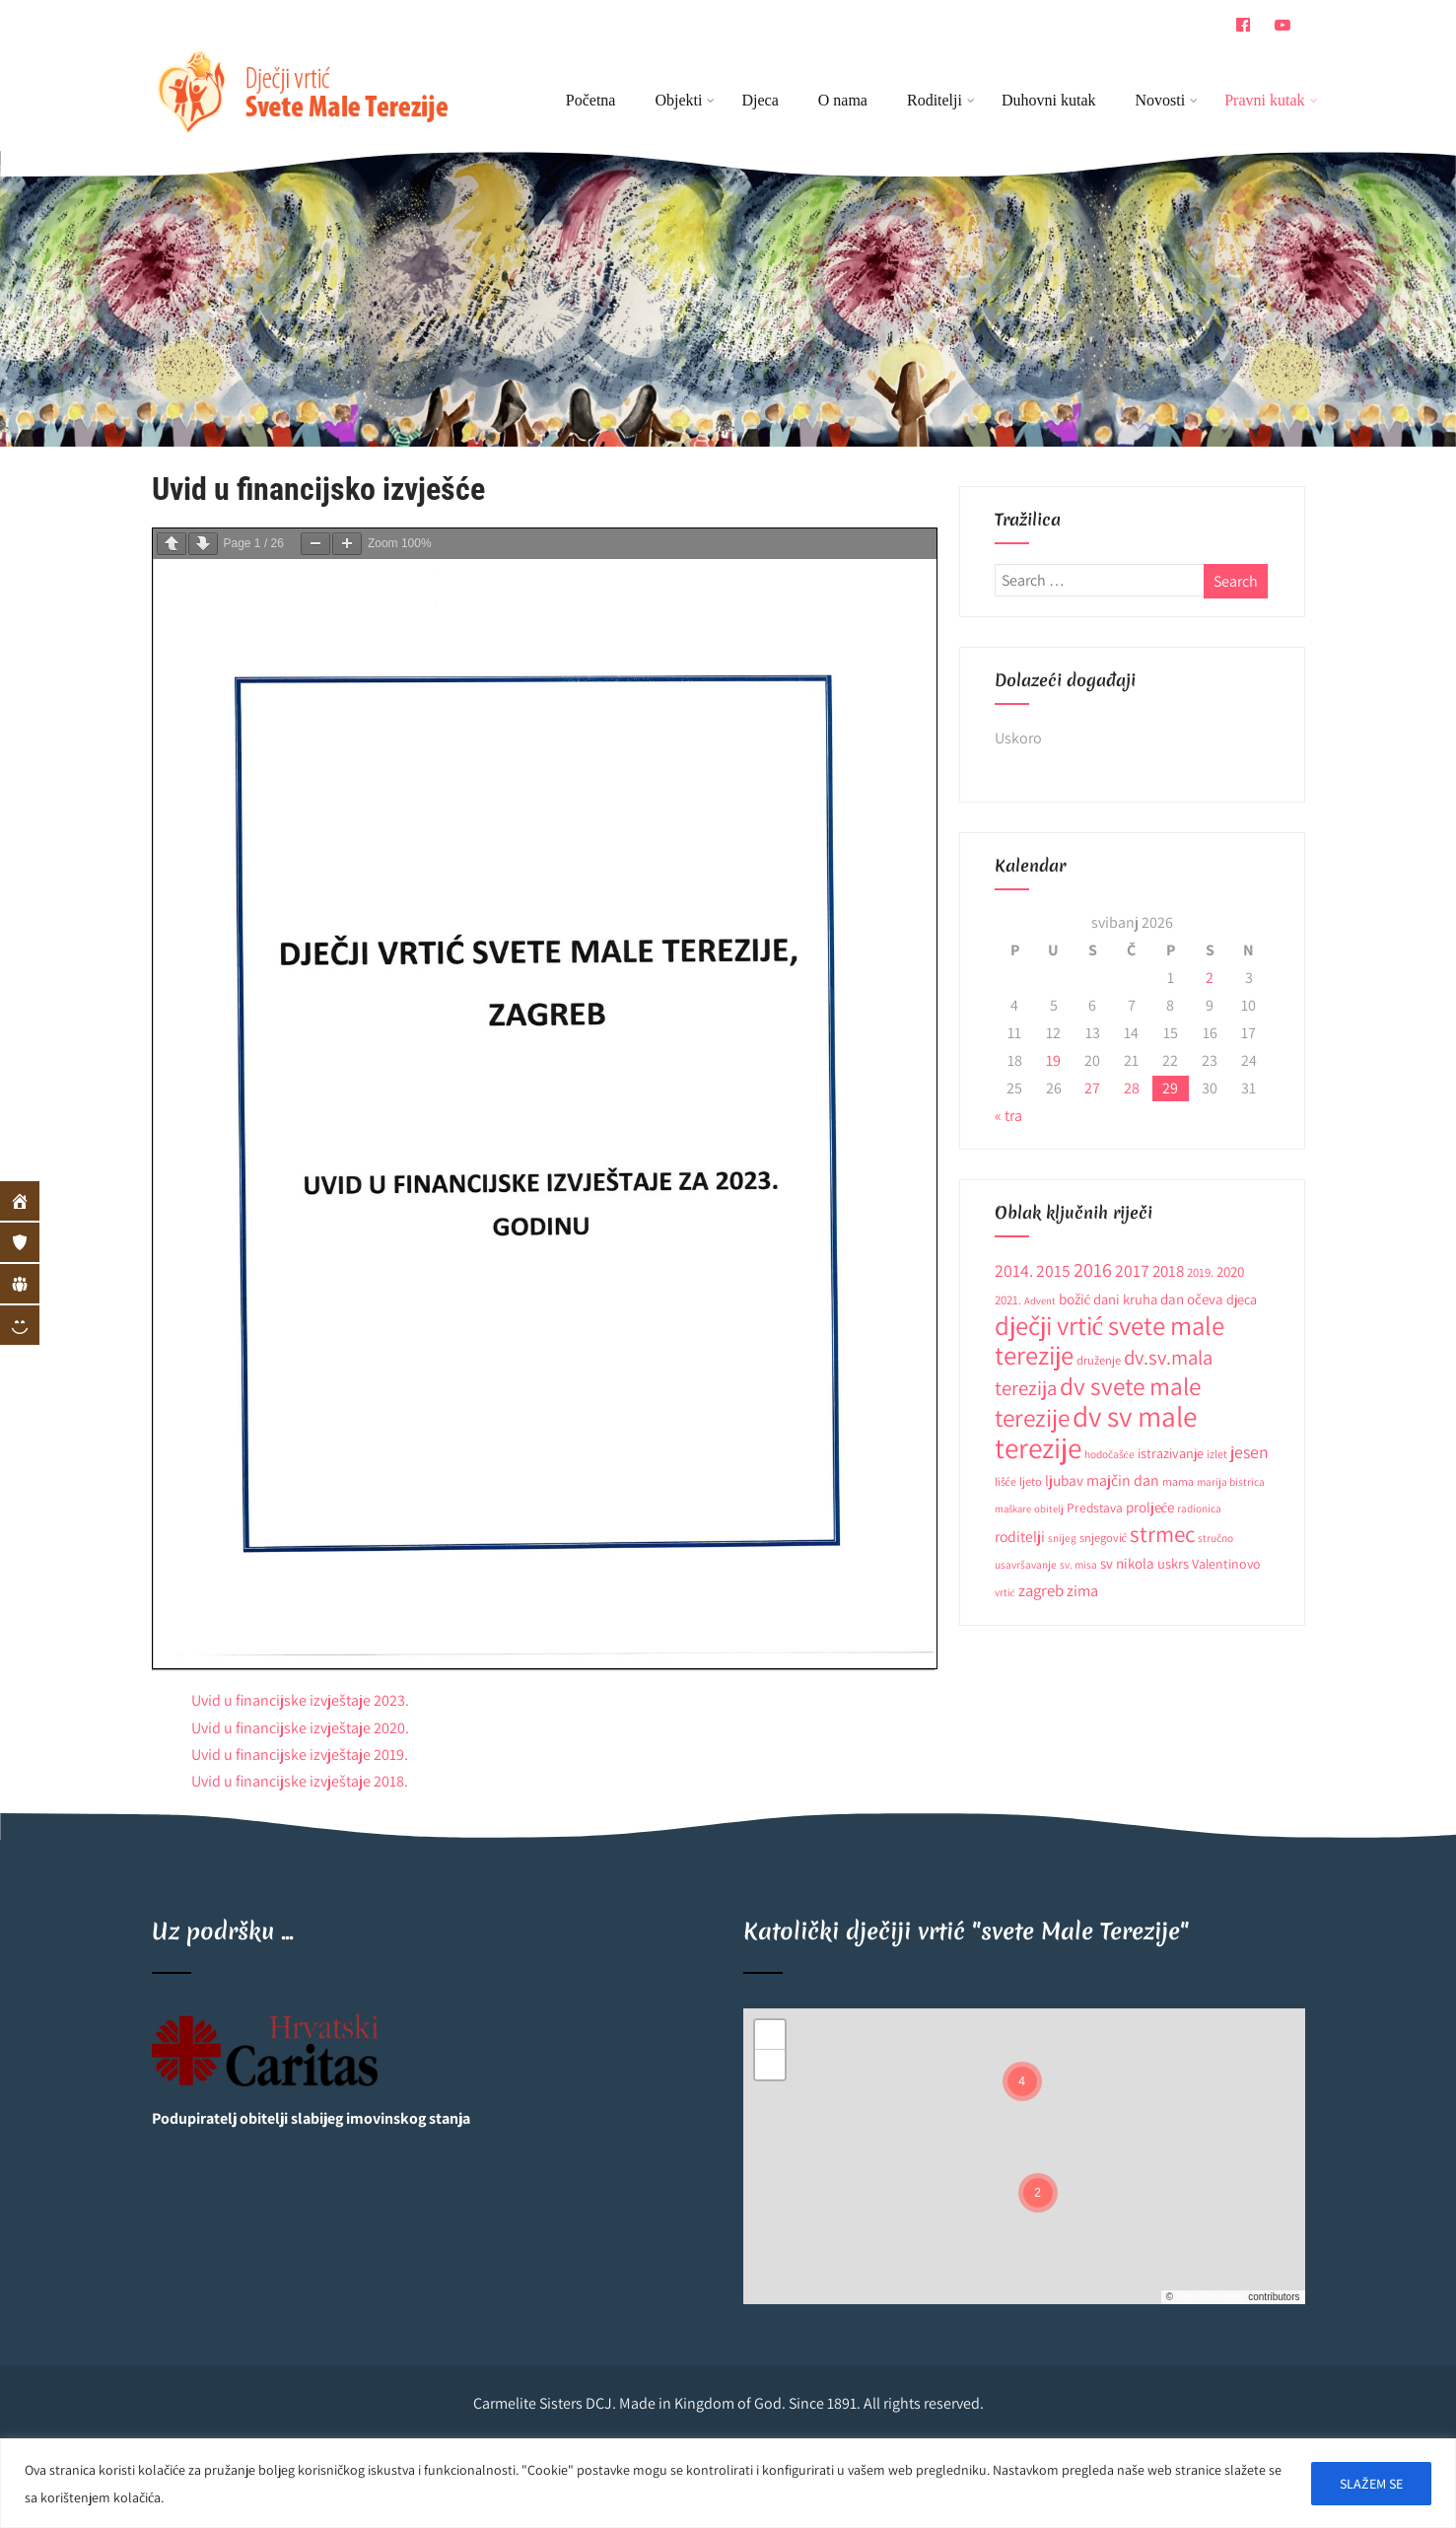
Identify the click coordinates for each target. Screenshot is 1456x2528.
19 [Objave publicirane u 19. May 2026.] (1053, 1060)
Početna (591, 100)
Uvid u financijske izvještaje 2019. (299, 1754)
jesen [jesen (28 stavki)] (1249, 1451)
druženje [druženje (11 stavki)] (1098, 1360)
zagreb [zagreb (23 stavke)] (1041, 1590)
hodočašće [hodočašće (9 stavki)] (1109, 1453)
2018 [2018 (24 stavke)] (1168, 1271)
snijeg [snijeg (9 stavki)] (1062, 1537)
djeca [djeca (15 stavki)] (1241, 1299)
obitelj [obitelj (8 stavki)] (1049, 1508)
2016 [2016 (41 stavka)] (1093, 1269)
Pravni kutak (1264, 100)
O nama (842, 100)
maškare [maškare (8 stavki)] (1013, 1508)
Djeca (759, 100)
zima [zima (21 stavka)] (1082, 1590)
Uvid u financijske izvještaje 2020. (300, 1728)
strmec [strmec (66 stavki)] (1162, 1533)
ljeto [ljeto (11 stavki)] (1030, 1481)
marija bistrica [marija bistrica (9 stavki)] (1231, 1481)
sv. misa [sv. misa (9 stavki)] (1078, 1564)
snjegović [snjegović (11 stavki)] (1103, 1537)
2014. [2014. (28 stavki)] (1014, 1270)
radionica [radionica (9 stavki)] (1199, 1508)
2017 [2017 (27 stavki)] (1132, 1270)
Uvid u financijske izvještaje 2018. (299, 1781)
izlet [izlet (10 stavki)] (1217, 1453)
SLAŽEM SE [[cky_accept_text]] (1371, 2484)
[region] (728, 2483)
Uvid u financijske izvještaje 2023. (300, 1700)
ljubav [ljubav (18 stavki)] (1064, 1480)
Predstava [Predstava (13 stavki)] (1095, 1507)
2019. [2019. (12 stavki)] (1200, 1272)
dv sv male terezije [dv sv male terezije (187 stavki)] (1096, 1431)
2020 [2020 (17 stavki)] (1230, 1271)
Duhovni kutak (1049, 100)
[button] (1022, 2081)
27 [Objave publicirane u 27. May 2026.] (1092, 1088)
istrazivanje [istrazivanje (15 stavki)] (1171, 1453)
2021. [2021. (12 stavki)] (1008, 1300)
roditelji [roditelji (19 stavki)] (1020, 1536)
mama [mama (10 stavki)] (1178, 1481)
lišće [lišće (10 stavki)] (1005, 1481)
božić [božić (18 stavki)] (1075, 1298)
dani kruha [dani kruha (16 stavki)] (1125, 1299)
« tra (1008, 1115)
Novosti (1167, 100)
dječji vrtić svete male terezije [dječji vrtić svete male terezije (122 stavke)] (1110, 1340)
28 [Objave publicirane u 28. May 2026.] (1132, 1088)
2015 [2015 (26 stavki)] (1053, 1270)
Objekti (685, 100)
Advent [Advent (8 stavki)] (1040, 1300)
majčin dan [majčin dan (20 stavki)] (1122, 1480)
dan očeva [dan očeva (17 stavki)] (1191, 1299)
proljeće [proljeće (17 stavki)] (1150, 1507)
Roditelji (941, 100)
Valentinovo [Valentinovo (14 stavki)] (1226, 1564)
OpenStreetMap (1211, 2296)
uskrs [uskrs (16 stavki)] (1173, 1563)
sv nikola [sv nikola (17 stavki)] (1127, 1563)
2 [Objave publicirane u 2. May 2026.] (1209, 977)
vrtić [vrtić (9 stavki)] (1005, 1591)
